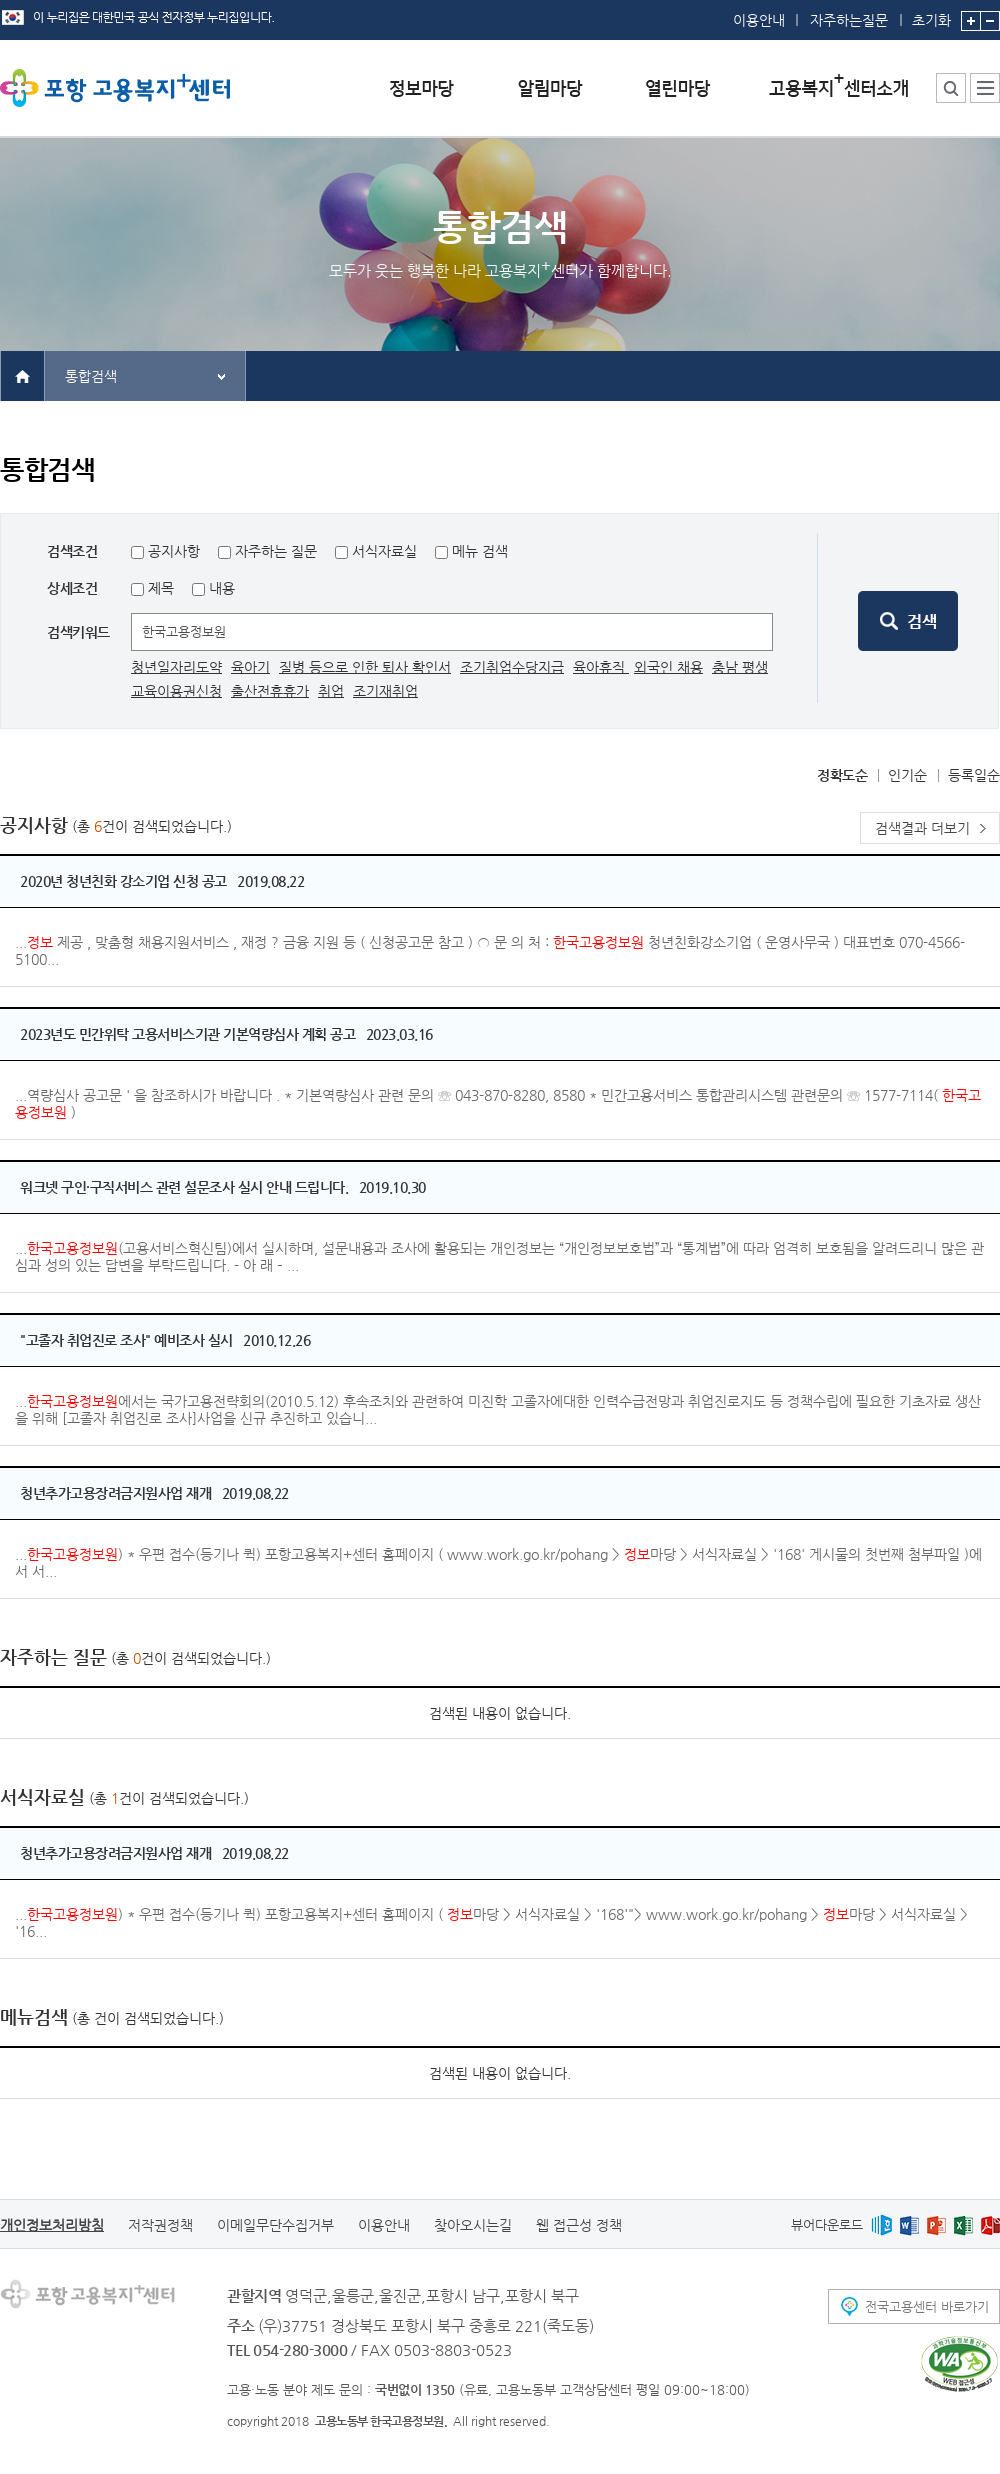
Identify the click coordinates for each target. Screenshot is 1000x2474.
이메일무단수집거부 (275, 2225)
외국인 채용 (668, 667)
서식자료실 (384, 551)
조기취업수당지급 (512, 667)
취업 (331, 691)
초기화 (931, 14)
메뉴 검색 (480, 551)
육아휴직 (601, 667)
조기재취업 (385, 691)
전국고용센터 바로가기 (927, 2306)
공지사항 (174, 551)
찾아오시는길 (473, 2225)
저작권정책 (160, 2225)
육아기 (250, 667)
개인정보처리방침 (52, 2225)
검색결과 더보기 (922, 828)
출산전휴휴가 (270, 691)
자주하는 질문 (276, 551)
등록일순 (974, 775)
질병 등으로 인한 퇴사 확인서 (365, 667)
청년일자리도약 (176, 667)
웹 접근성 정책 (579, 2225)
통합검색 (91, 376)
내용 (220, 588)
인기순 (907, 775)
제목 (159, 588)
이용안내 (759, 20)
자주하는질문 (849, 20)
